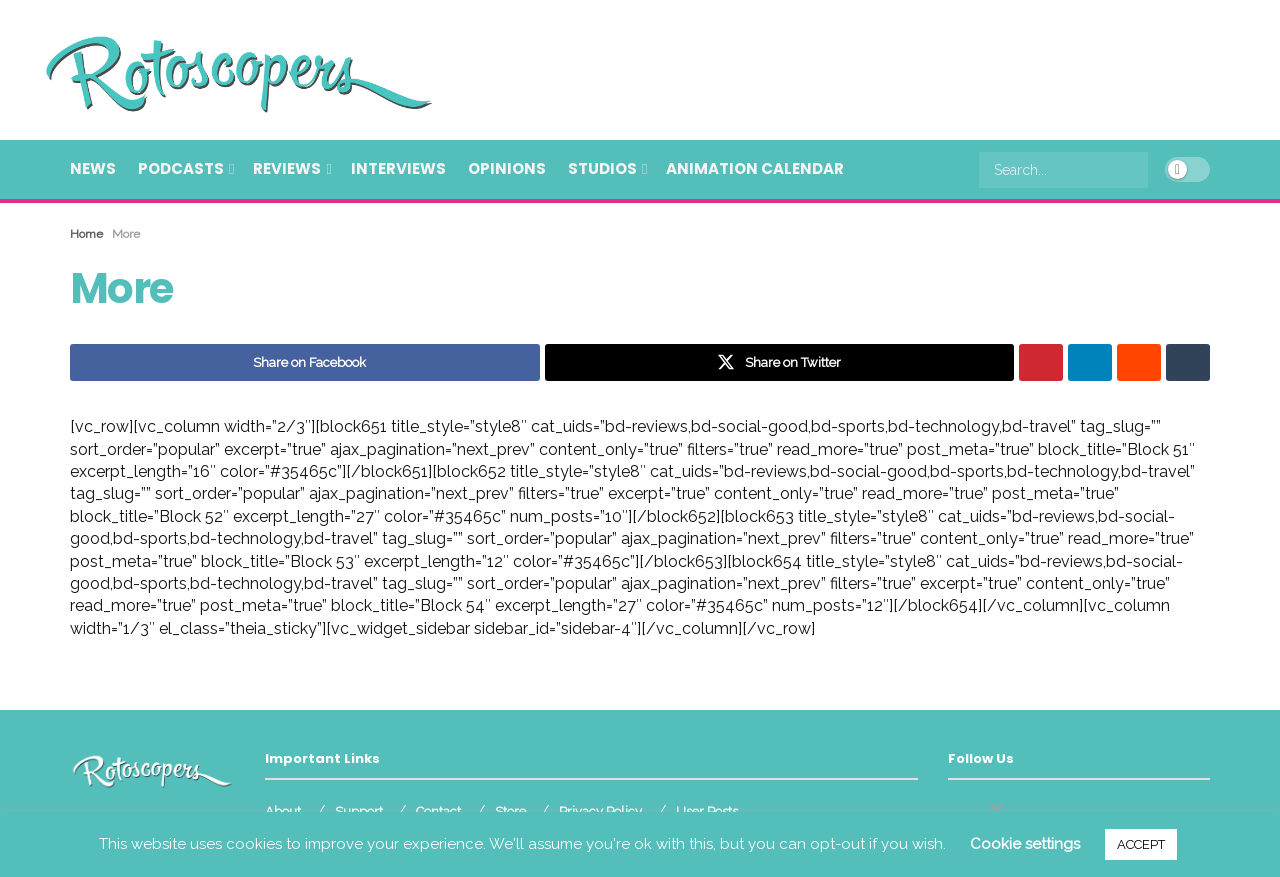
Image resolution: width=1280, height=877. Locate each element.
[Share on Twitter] (780, 363)
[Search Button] (1137, 170)
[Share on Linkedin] (1090, 363)
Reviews (287, 168)
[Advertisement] (846, 67)
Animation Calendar (755, 168)
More (126, 234)
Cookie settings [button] (1025, 844)
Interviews (398, 168)
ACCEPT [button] (1141, 844)
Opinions (507, 168)
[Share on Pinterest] (1041, 363)
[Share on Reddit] (1139, 363)
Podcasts (181, 168)
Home (86, 234)
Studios (602, 168)
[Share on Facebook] (305, 363)
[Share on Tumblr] (1188, 363)
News (93, 168)
